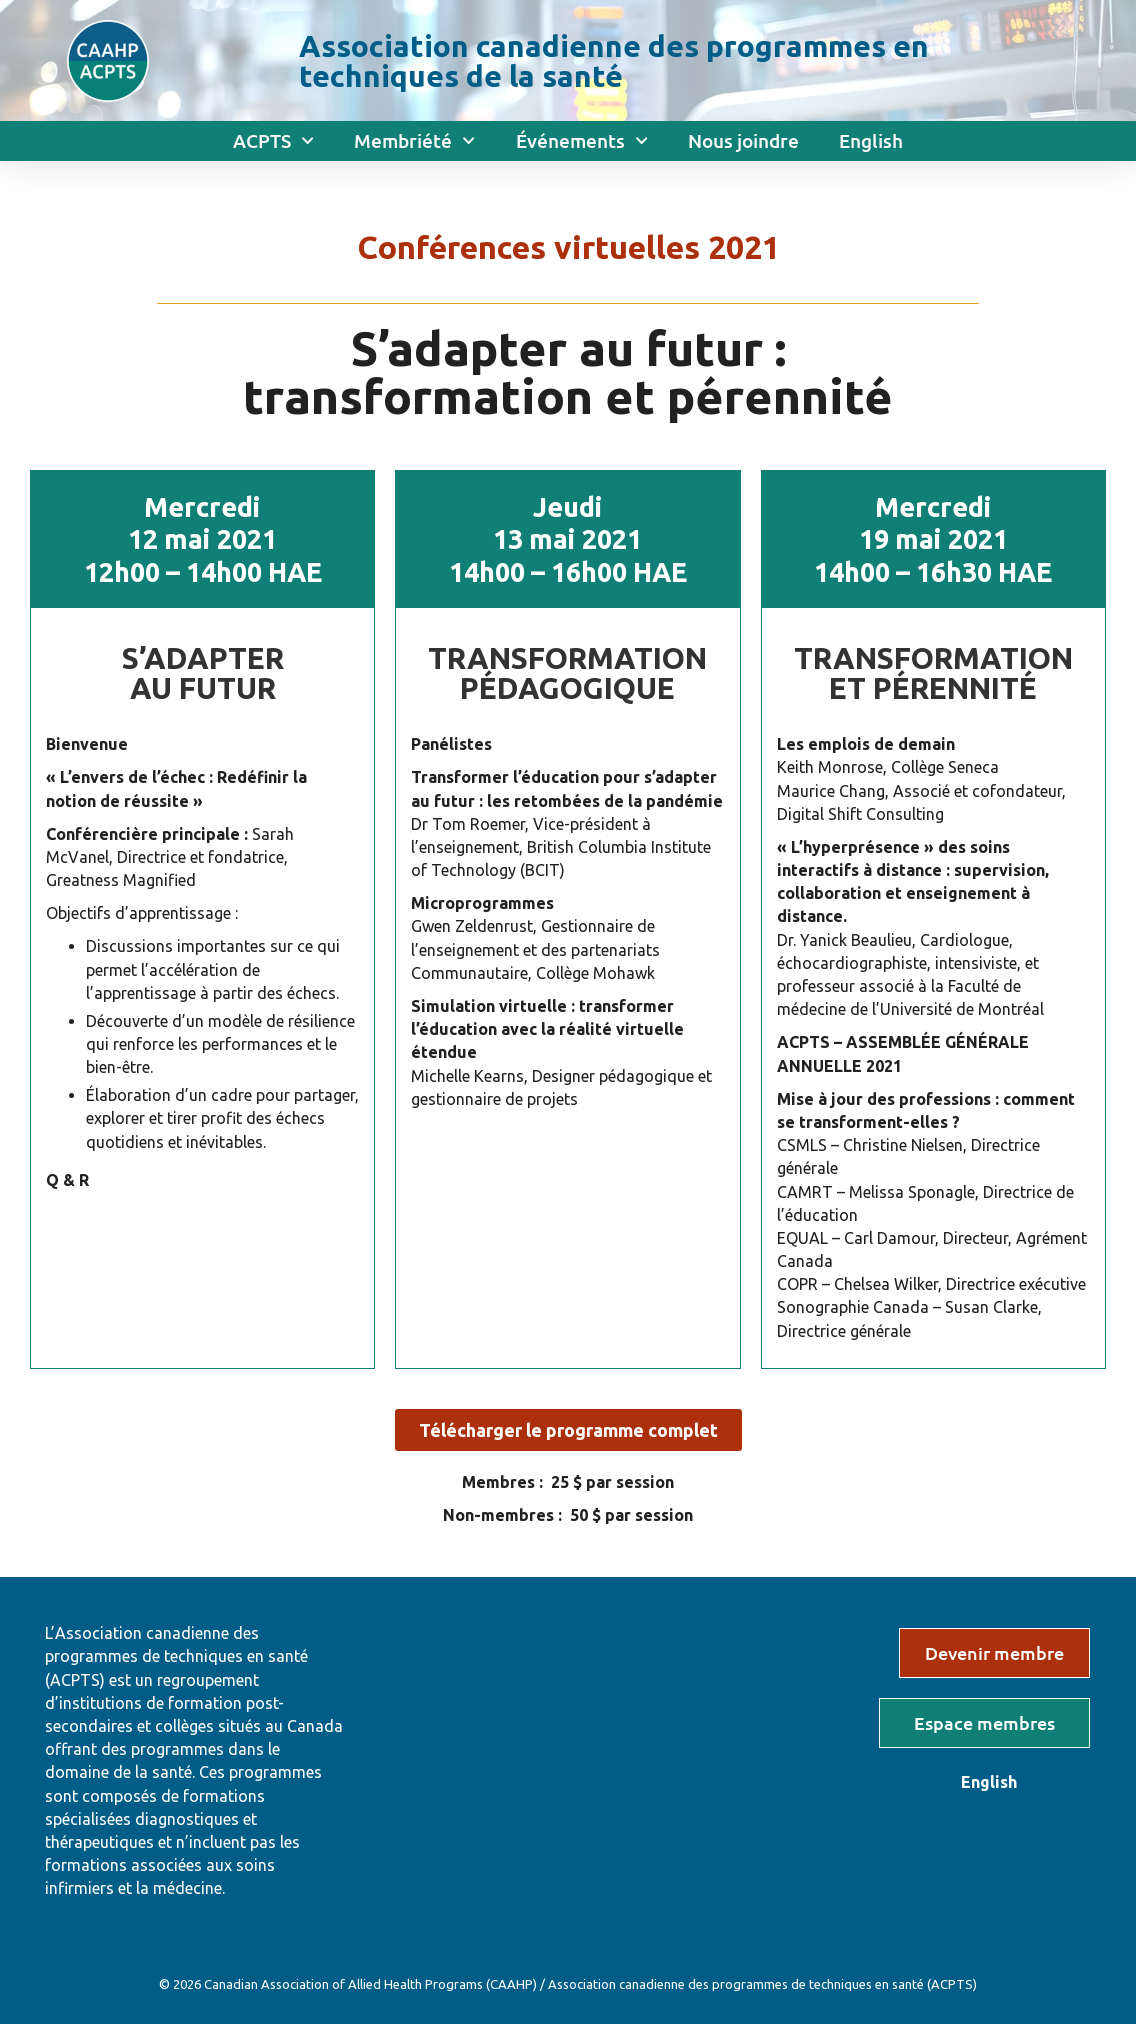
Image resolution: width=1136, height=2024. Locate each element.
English (871, 140)
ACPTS (273, 140)
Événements (582, 140)
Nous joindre (743, 140)
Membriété (414, 140)
